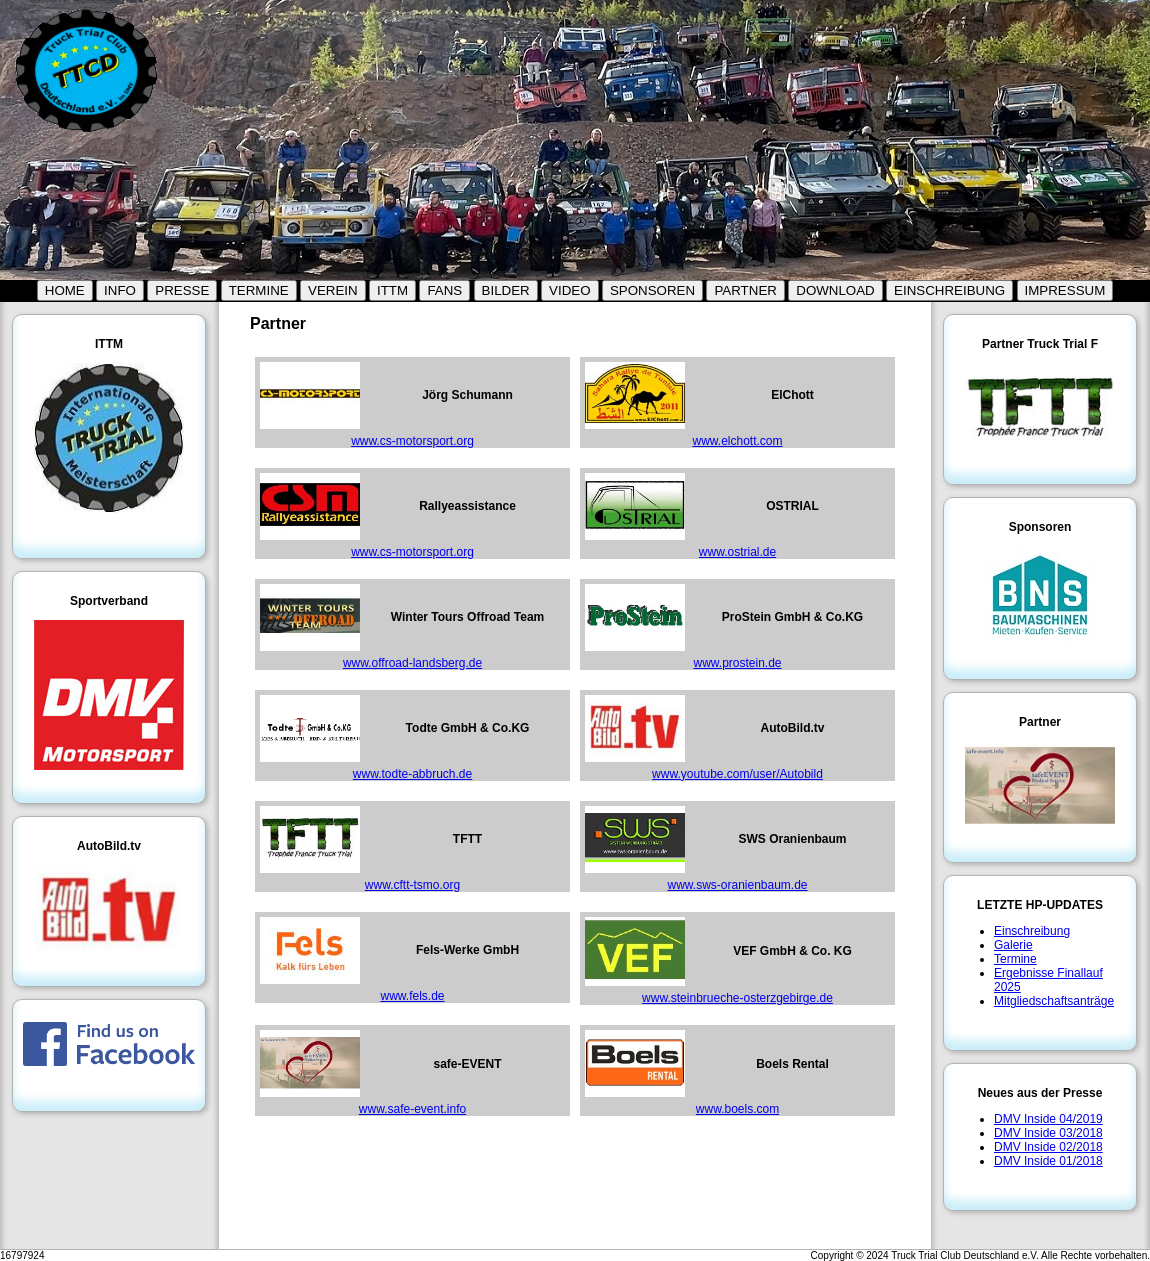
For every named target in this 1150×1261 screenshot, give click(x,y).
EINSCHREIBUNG (949, 290)
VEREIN (333, 290)
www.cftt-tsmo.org (412, 885)
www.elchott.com (737, 441)
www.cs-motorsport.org (412, 441)
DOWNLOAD (835, 290)
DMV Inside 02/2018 (1048, 1147)
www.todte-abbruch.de (412, 774)
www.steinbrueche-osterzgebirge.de (737, 998)
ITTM (392, 290)
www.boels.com (737, 1109)
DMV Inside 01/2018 (1048, 1161)
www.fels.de (412, 996)
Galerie (1013, 945)
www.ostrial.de (737, 552)
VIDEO (569, 290)
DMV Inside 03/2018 (1048, 1133)
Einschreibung (1032, 931)
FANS (444, 290)
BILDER (506, 290)
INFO (120, 290)
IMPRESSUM (1065, 290)
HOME (65, 290)
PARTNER (745, 290)
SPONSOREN (652, 290)
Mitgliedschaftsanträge (1054, 1001)
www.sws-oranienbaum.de (737, 885)
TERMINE (259, 290)
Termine (1015, 959)
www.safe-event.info (412, 1109)
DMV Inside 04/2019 (1048, 1119)
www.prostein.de (737, 663)
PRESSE (182, 290)
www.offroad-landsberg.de (412, 663)
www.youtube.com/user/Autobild (737, 774)
